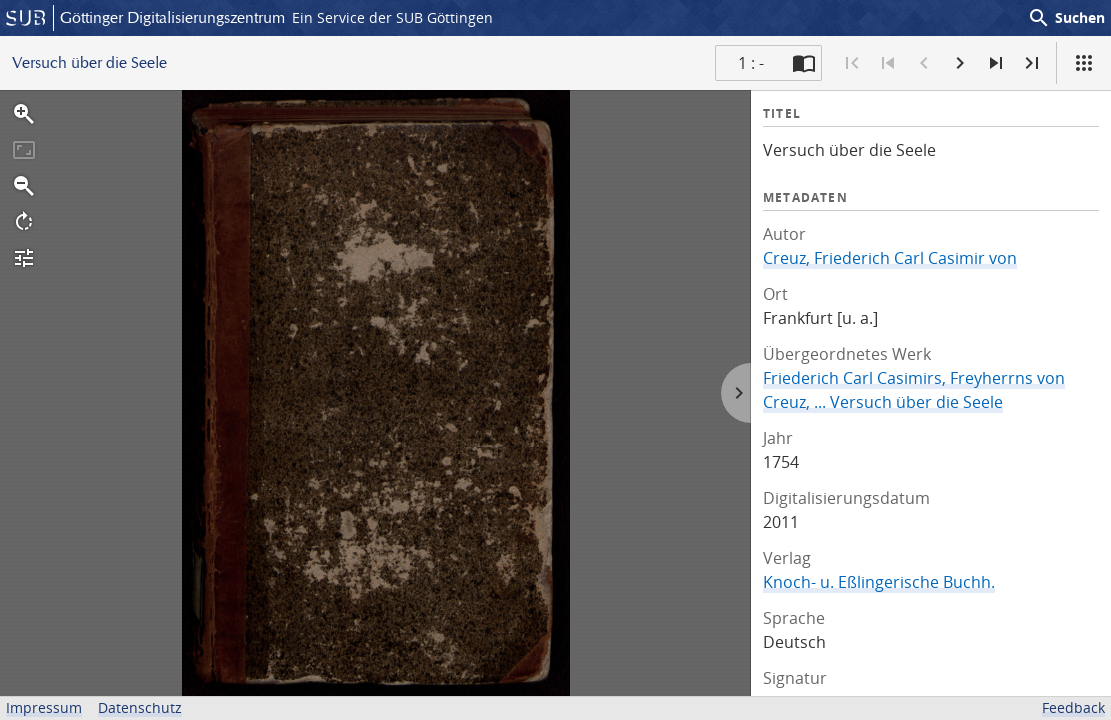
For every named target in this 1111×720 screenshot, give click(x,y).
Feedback (1073, 707)
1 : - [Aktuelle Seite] (751, 63)
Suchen (1066, 18)
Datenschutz (140, 707)
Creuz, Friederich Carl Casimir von (890, 258)
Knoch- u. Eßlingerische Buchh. (879, 582)
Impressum (44, 707)
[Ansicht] (1084, 63)
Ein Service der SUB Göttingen (392, 17)
